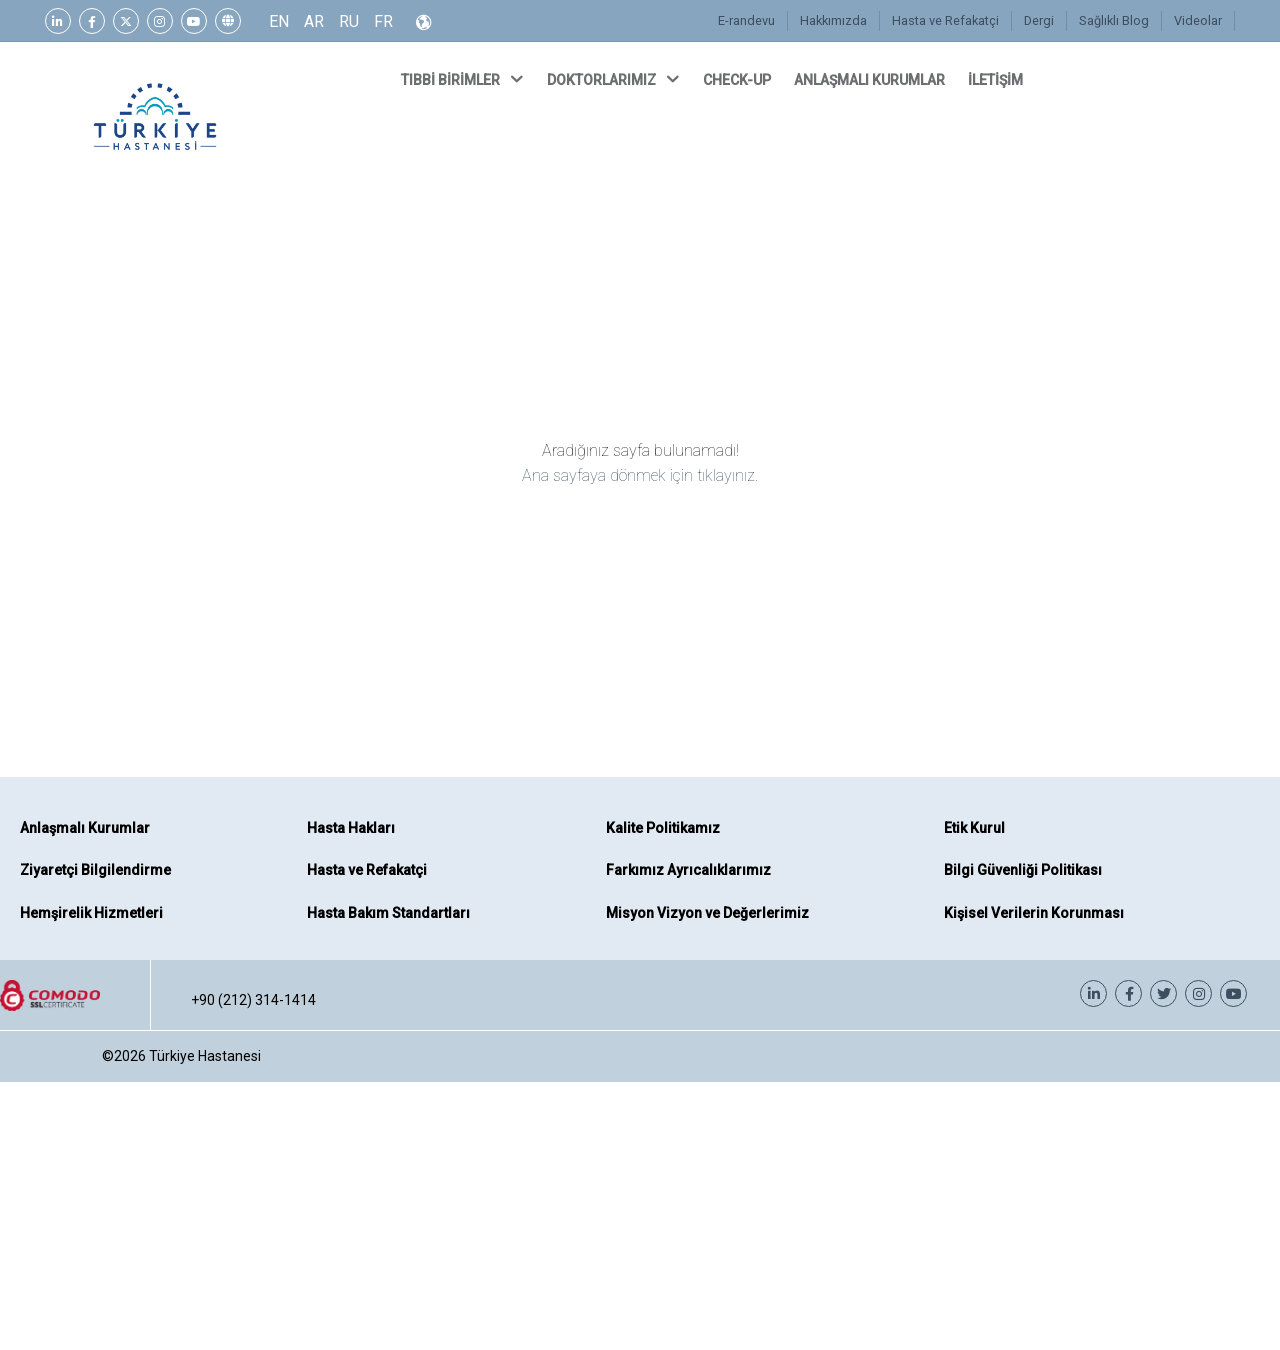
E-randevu (752, 21)
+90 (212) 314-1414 (253, 1000)
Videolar (1198, 21)
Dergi (1042, 21)
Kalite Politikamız (663, 828)
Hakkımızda (838, 21)
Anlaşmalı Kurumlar (85, 828)
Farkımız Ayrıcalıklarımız (688, 870)
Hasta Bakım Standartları (388, 913)
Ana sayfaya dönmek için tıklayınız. (640, 475)
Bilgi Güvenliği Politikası (1023, 870)
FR (383, 21)
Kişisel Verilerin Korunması (1034, 913)
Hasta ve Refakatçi (949, 21)
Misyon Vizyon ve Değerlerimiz (707, 913)
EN (279, 21)
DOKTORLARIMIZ (615, 79)
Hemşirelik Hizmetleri (91, 913)
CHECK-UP (738, 80)
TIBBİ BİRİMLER (464, 79)
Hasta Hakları (351, 828)
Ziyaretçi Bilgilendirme (95, 870)
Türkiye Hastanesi (205, 1056)
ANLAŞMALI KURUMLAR (871, 80)
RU (349, 21)
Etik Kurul (974, 828)
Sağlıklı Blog (1116, 21)
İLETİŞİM (997, 80)
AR (314, 21)
